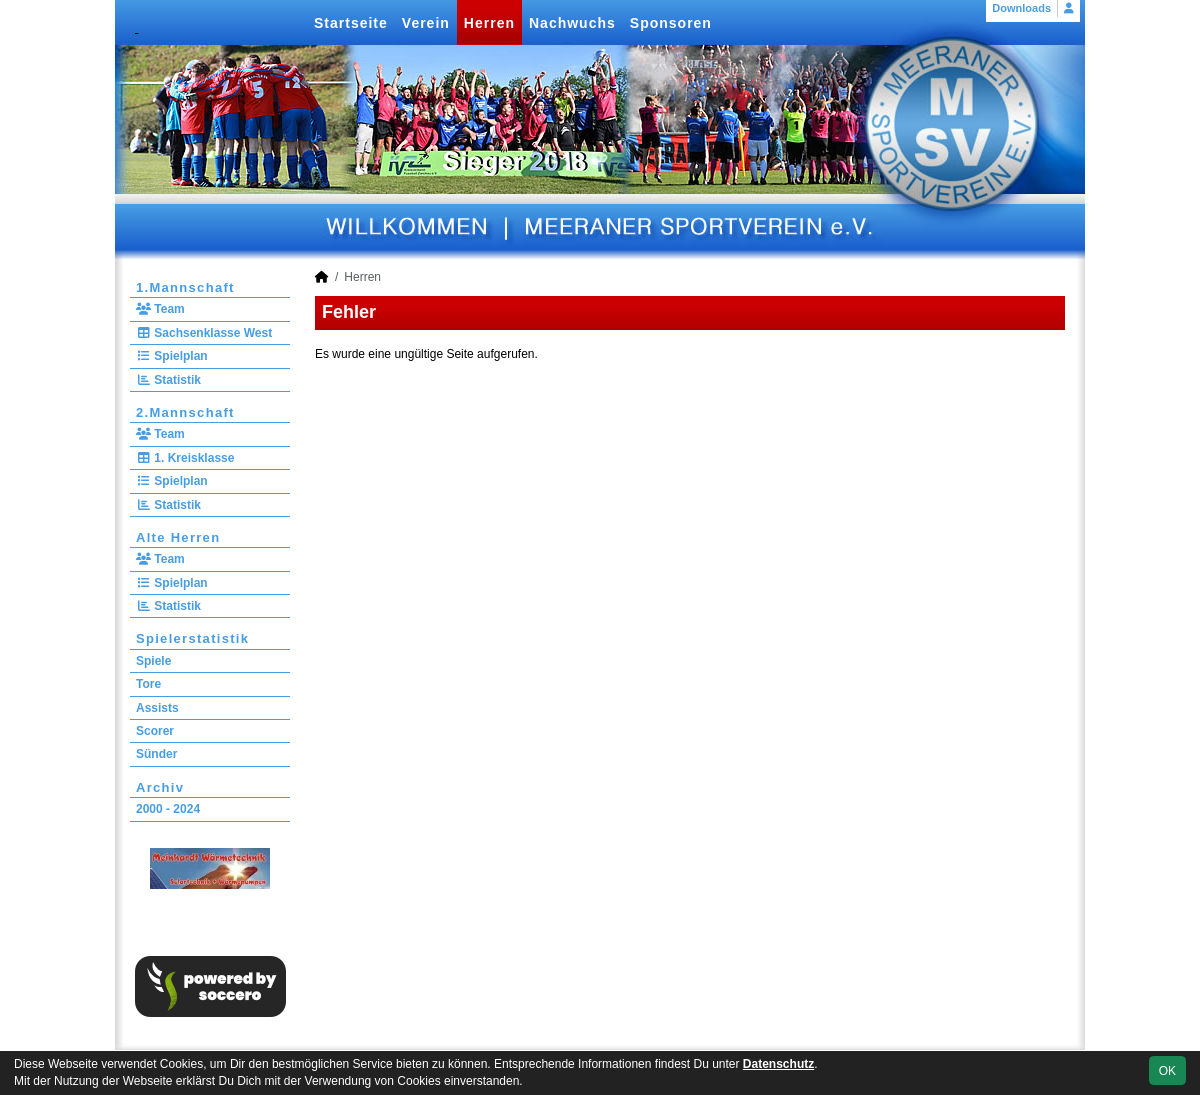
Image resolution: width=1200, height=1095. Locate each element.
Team (160, 309)
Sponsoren (671, 23)
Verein (426, 23)
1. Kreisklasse (185, 458)
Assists (157, 708)
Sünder (156, 754)
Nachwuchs (572, 23)
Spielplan (172, 356)
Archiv (160, 787)
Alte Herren (178, 537)
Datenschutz (778, 1064)
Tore (148, 684)
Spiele (153, 661)
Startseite (351, 23)
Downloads (1021, 8)
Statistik (168, 380)
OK (1167, 1071)
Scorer (155, 731)
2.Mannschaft (185, 412)
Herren (489, 23)
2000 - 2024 (168, 809)
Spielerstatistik (192, 638)
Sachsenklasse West (204, 333)
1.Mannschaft (185, 287)
